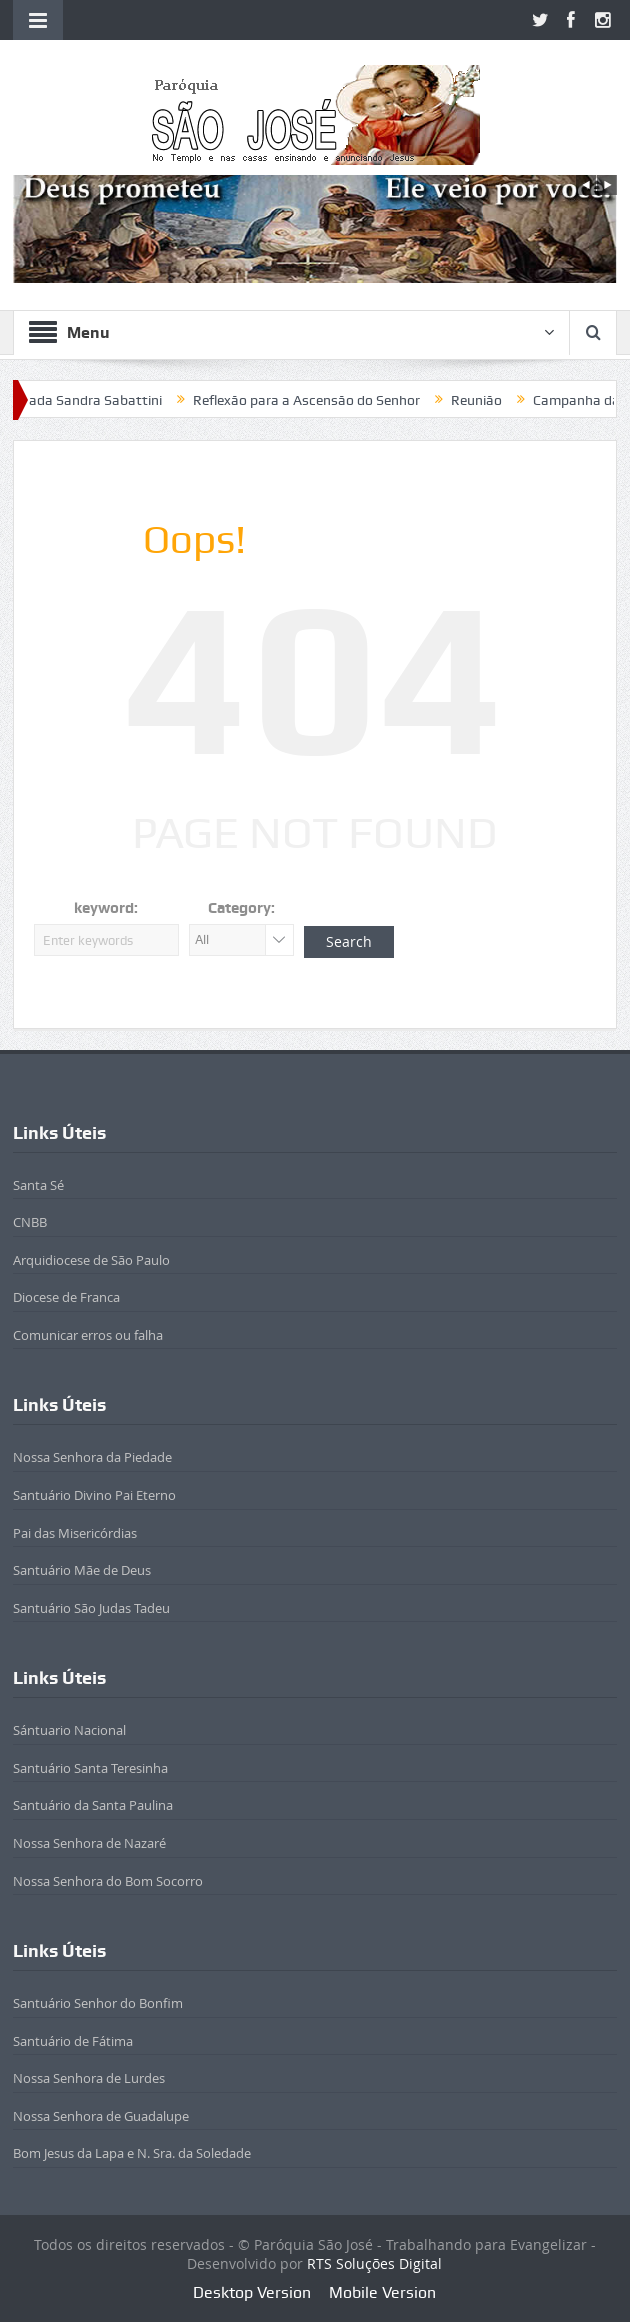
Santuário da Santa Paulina (93, 1805)
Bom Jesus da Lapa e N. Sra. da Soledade (132, 2153)
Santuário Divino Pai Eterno (94, 1495)
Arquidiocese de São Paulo (91, 1260)
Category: (241, 908)
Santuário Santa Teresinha (90, 1768)
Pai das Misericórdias (75, 1533)
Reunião (486, 400)
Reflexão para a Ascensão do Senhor (316, 400)
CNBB (30, 1222)
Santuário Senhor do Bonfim (98, 2003)
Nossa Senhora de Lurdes (89, 2078)
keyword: (106, 908)
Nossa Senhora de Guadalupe (101, 2116)
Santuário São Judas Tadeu (91, 1608)
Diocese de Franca (66, 1297)
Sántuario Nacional (69, 1730)
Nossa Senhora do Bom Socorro (108, 1881)
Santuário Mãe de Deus (82, 1570)
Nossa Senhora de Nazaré (89, 1843)
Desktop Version (252, 2292)
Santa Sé (38, 1185)
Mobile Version (382, 2292)
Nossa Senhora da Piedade (92, 1457)
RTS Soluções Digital (374, 2263)
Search (349, 941)
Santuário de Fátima (73, 2041)
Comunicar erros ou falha (88, 1335)
